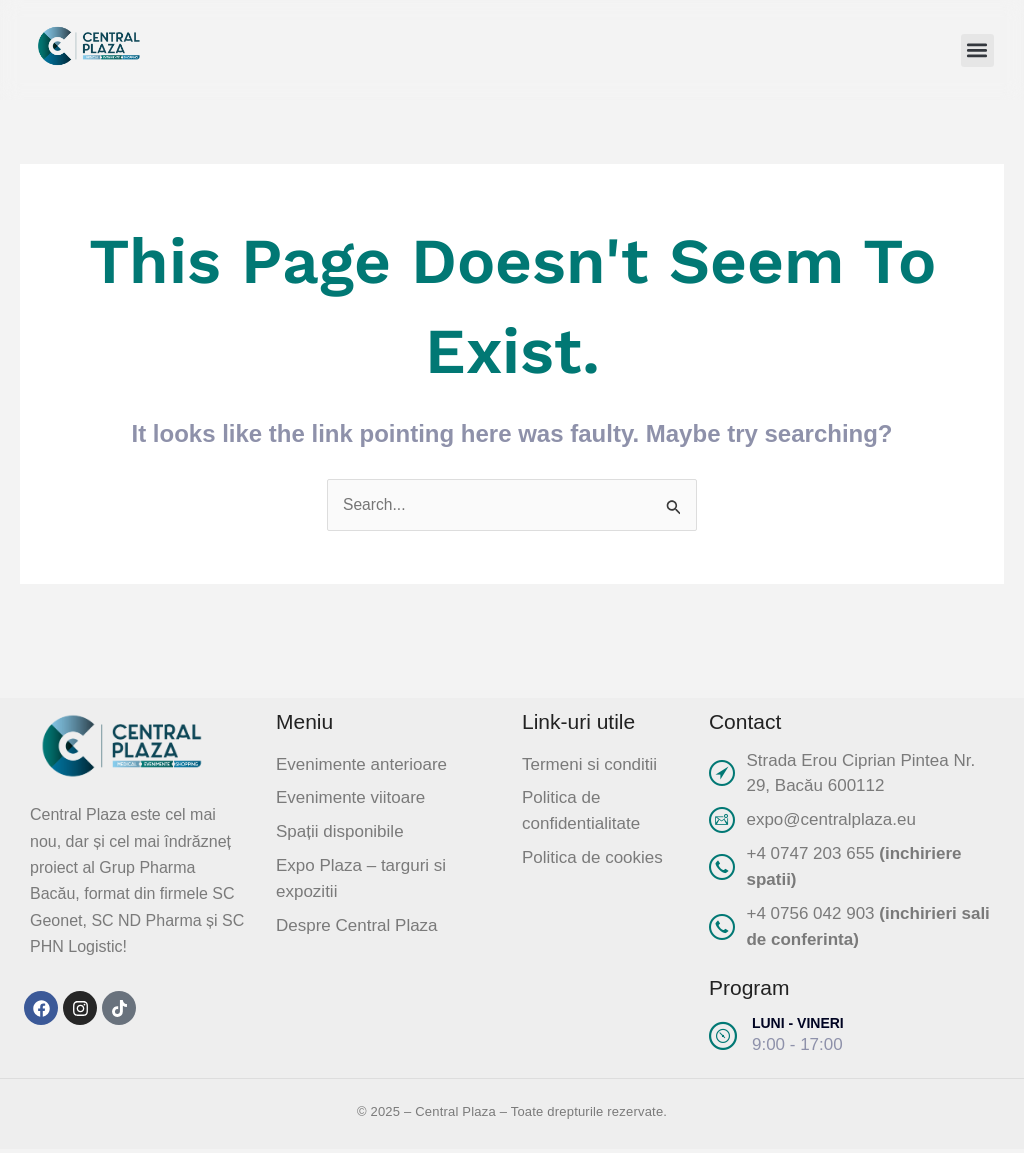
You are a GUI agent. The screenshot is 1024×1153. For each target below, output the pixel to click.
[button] (977, 50)
